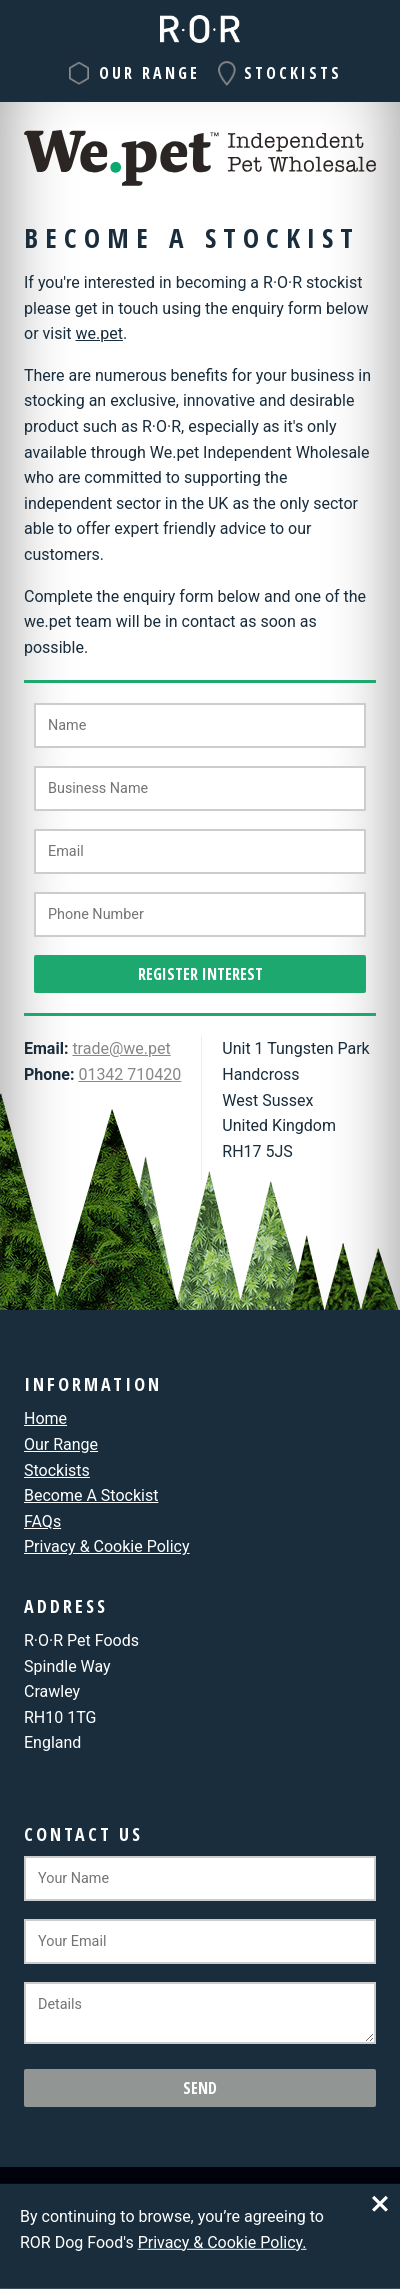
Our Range (149, 73)
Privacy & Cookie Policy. (222, 2241)
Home (45, 1418)
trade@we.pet (121, 1048)
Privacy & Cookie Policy (107, 1546)
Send (200, 2088)
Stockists (293, 73)
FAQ (42, 1521)
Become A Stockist (91, 1495)
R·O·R (200, 29)
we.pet (99, 333)
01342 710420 (129, 1074)
